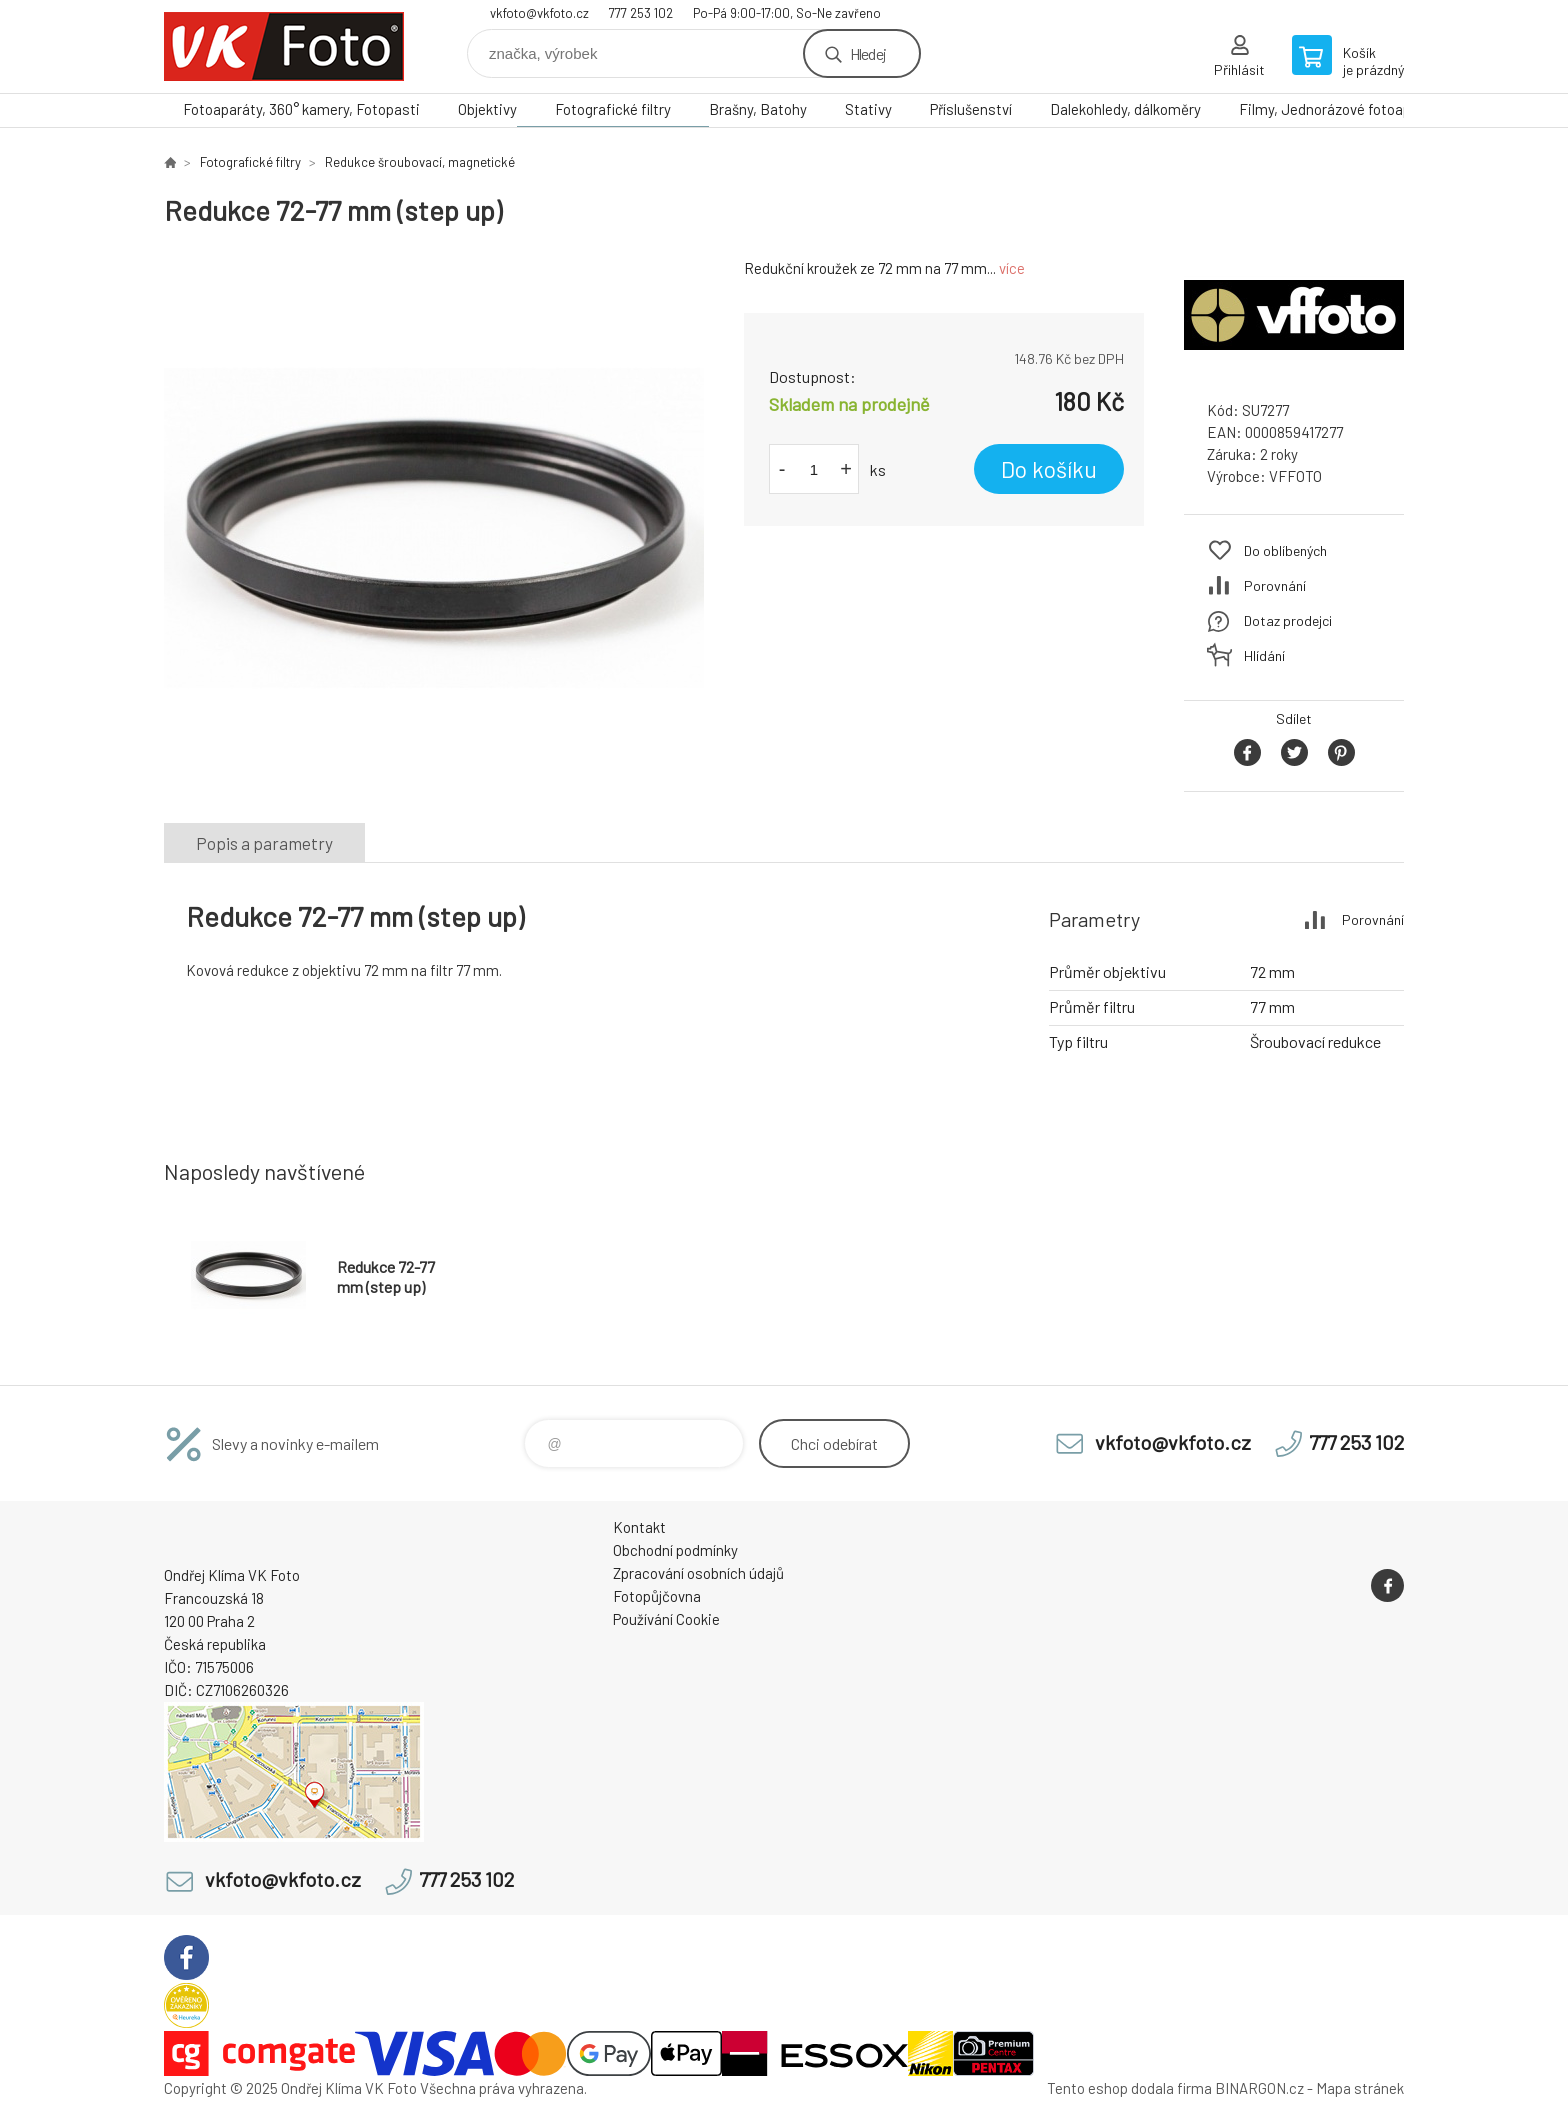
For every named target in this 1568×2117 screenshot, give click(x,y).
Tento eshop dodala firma (1129, 2088)
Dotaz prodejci (1288, 620)
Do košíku (1049, 469)
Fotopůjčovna (657, 1596)
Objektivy (487, 109)
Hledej (868, 53)
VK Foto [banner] (284, 46)
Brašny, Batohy (758, 109)
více (1012, 268)
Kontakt (639, 1527)
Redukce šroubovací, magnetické (420, 162)
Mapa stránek (1360, 2088)
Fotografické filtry (613, 109)
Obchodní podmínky (675, 1550)
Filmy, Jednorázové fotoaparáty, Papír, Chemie (1389, 109)
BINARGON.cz (1259, 2088)
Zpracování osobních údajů (698, 1573)
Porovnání (1275, 585)
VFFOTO (1295, 476)
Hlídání (1264, 655)
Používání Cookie (666, 1619)
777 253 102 (641, 13)
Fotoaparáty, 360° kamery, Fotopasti (301, 109)
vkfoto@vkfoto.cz (539, 13)
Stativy (868, 109)
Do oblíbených (1285, 550)
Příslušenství (971, 109)
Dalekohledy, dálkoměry (1125, 109)
